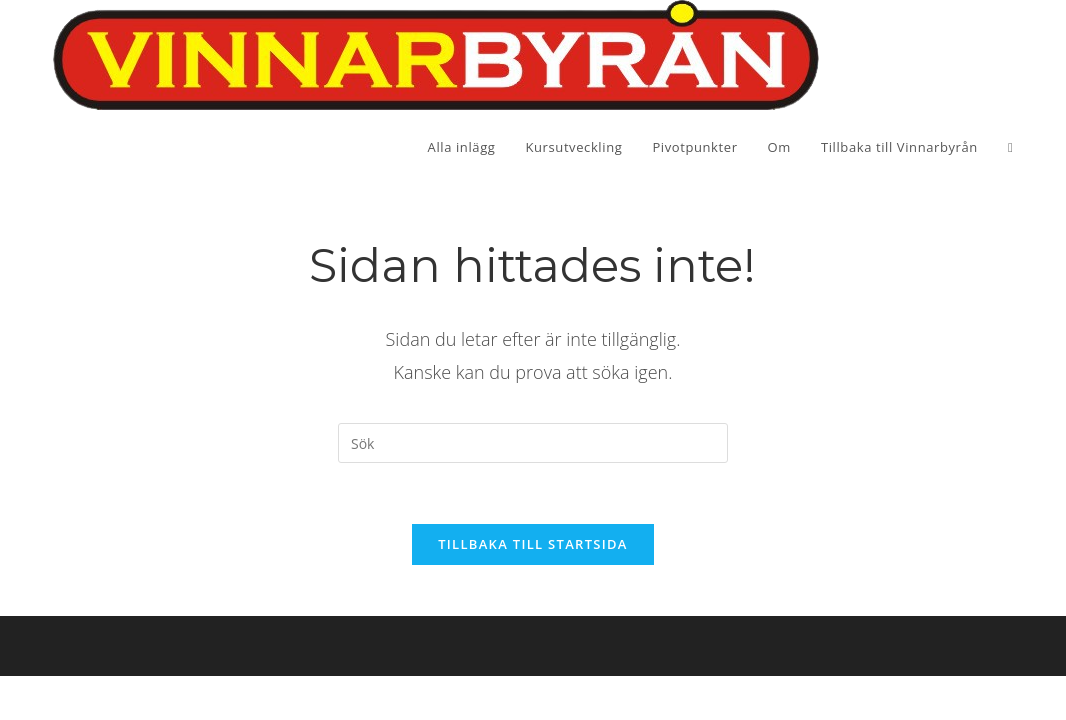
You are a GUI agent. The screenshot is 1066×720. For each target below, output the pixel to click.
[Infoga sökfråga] (533, 443)
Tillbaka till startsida (533, 544)
